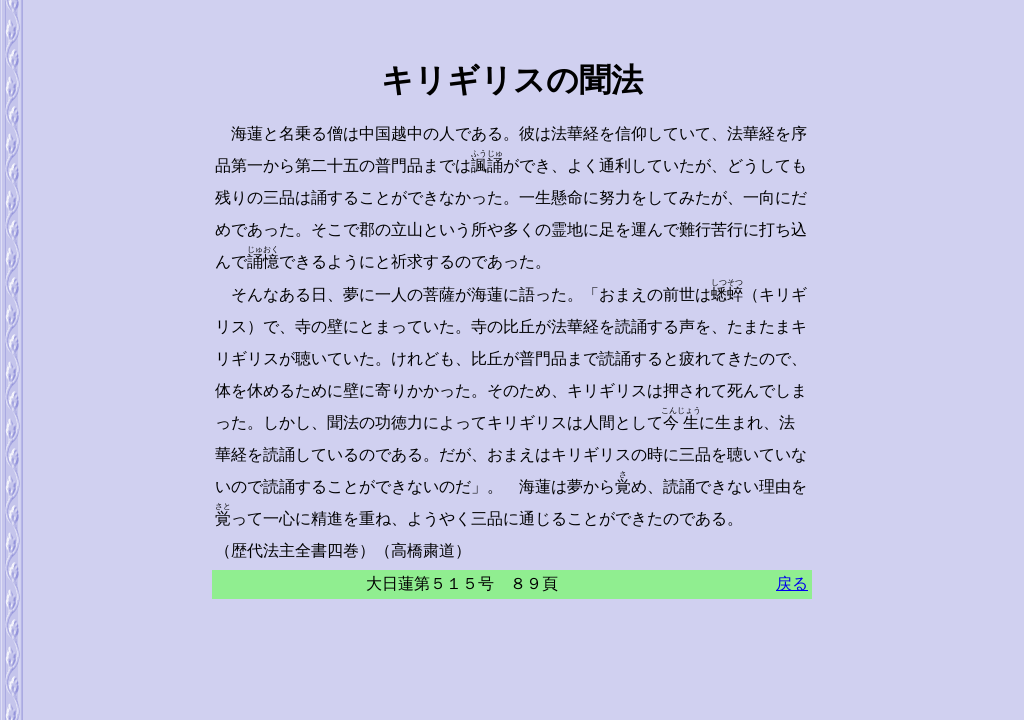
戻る (792, 583)
